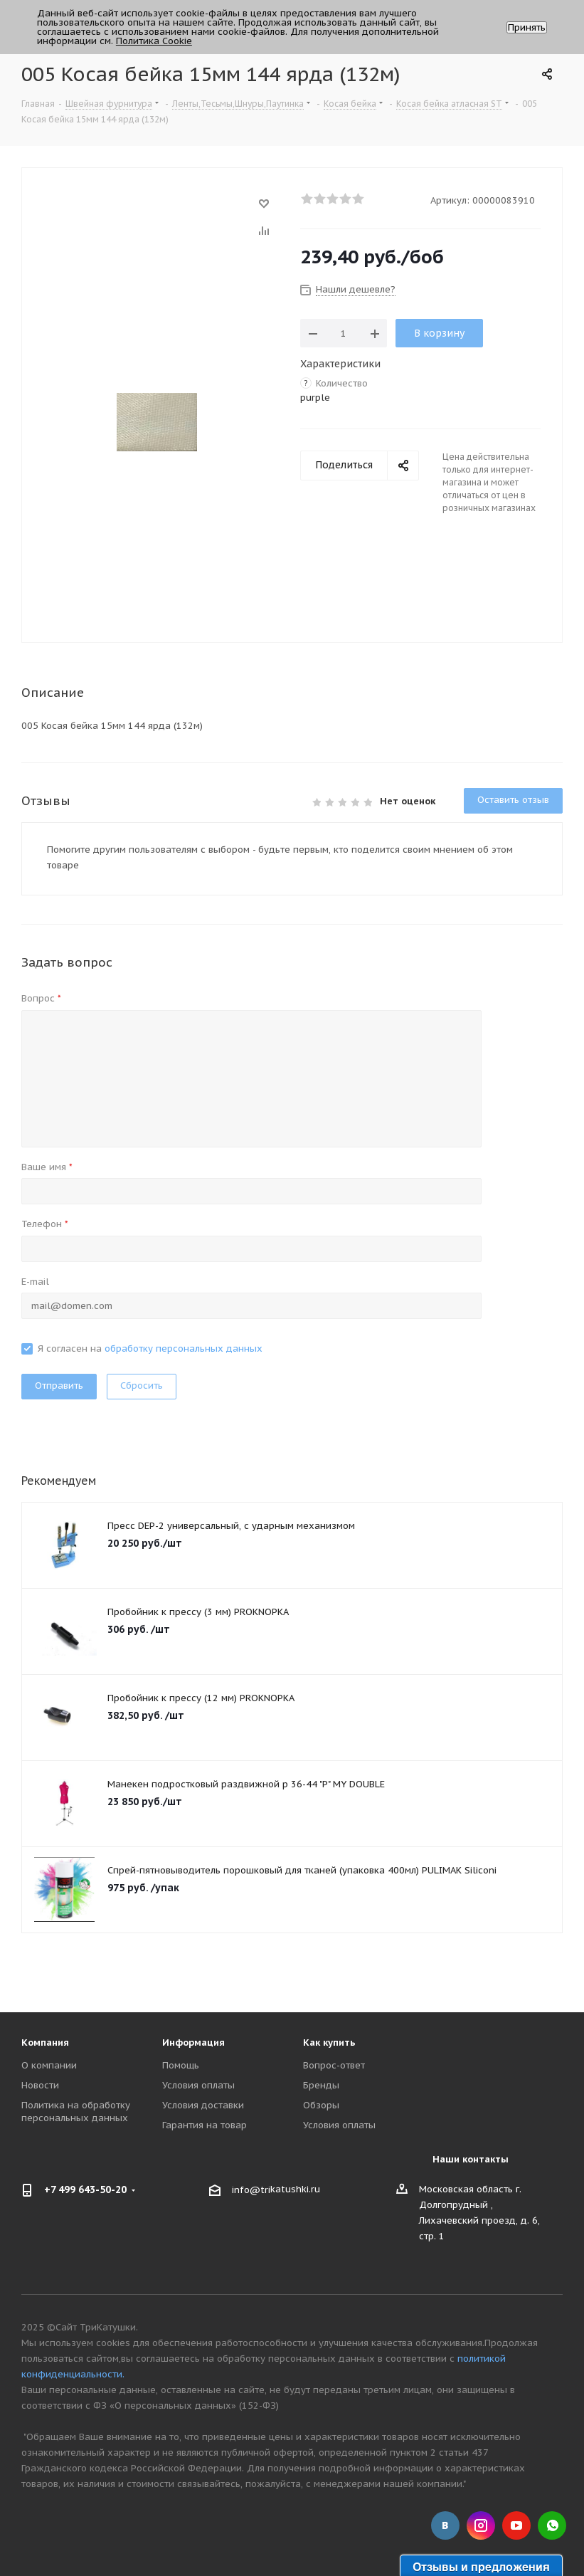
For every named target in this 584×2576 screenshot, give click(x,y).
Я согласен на (150, 1348)
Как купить (329, 2042)
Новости (40, 2085)
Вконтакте (445, 2525)
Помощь (180, 2065)
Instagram (481, 2525)
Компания (45, 2042)
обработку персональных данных (183, 1348)
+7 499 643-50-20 (85, 2189)
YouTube (516, 2525)
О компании (49, 2065)
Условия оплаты (198, 2085)
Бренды (321, 2085)
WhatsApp (552, 2525)
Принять (527, 27)
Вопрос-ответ (334, 2065)
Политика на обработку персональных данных (75, 2111)
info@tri (251, 2190)
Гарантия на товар (204, 2125)
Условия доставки (203, 2105)
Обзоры (321, 2105)
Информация (193, 2042)
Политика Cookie (154, 41)
